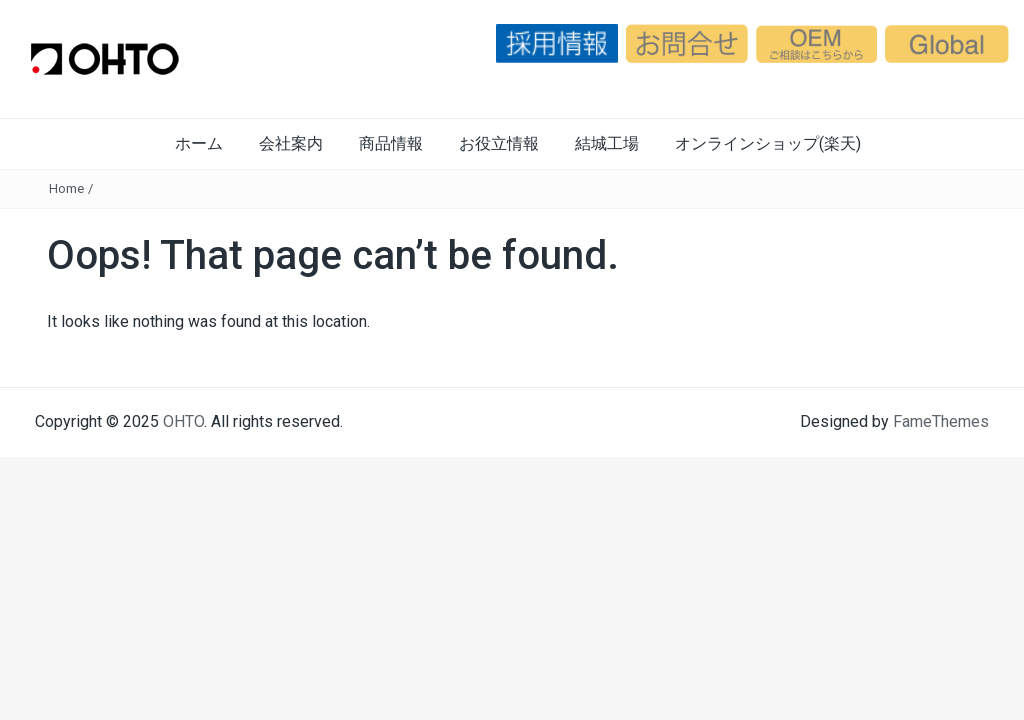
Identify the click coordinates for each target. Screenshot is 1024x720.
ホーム (199, 143)
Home (66, 188)
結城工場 (607, 143)
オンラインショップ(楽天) (768, 143)
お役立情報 (499, 143)
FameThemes (941, 421)
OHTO (183, 421)
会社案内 (291, 143)
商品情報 (391, 143)
